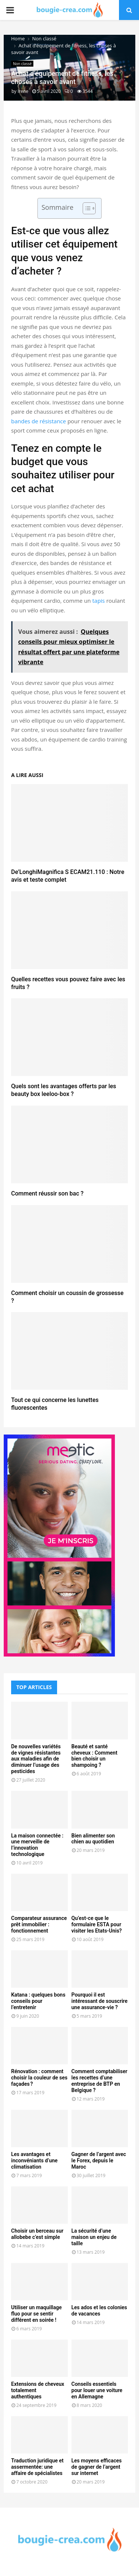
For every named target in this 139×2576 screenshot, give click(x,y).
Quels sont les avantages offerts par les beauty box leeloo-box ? (63, 1090)
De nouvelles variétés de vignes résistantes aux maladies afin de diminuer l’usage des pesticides (36, 1758)
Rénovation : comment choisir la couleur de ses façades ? (39, 2077)
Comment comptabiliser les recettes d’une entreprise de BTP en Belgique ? (100, 2080)
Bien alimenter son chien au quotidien (93, 1839)
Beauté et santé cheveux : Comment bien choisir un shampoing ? (95, 1755)
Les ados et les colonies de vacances (99, 2310)
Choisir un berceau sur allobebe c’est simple (37, 2234)
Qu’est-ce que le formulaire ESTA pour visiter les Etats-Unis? (97, 1924)
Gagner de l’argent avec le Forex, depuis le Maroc (99, 2160)
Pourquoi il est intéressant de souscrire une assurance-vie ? (100, 2001)
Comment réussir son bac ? (47, 1193)
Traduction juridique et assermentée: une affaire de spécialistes (37, 2467)
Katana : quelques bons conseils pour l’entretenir (38, 2001)
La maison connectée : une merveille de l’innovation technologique (37, 1845)
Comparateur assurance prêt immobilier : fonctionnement (39, 1924)
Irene (22, 91)
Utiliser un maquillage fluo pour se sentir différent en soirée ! (36, 2313)
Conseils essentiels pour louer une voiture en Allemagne (97, 2390)
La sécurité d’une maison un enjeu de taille (94, 2237)
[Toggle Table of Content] (85, 208)
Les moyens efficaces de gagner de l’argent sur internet (97, 2467)
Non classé (22, 63)
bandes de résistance (38, 421)
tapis (98, 600)
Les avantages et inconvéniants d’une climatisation (34, 2160)
